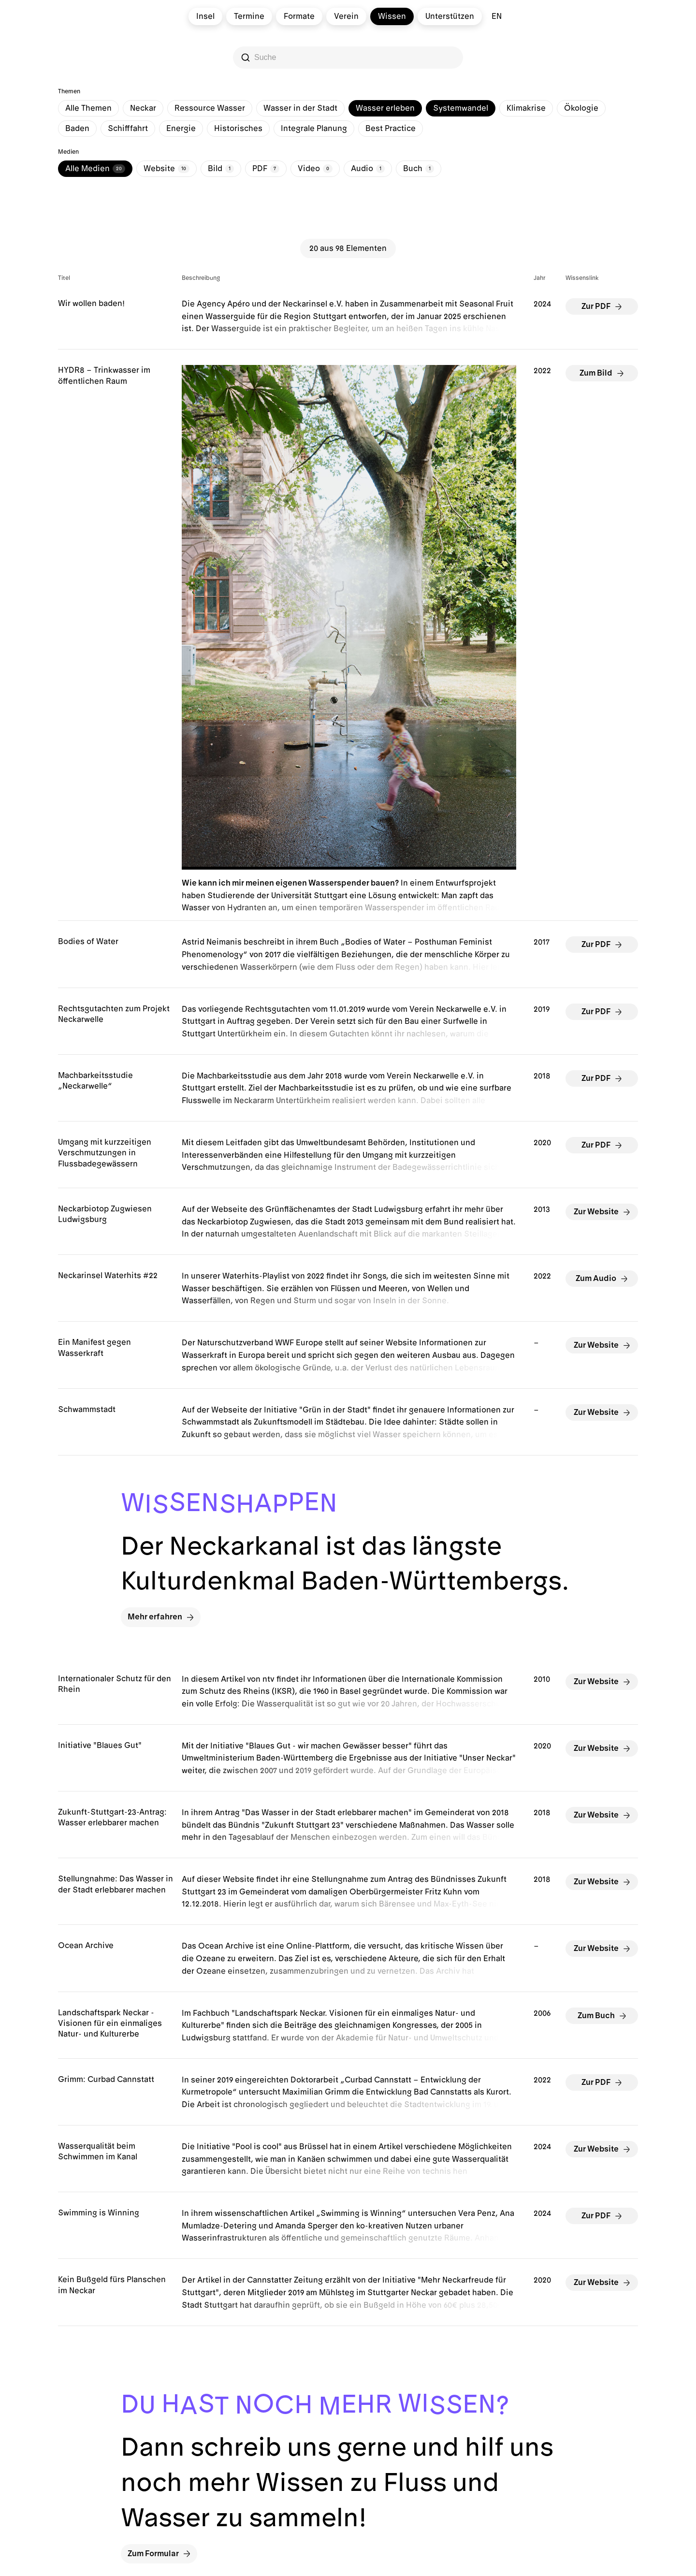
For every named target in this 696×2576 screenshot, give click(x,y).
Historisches (238, 128)
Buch (418, 168)
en (497, 16)
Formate (299, 16)
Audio (368, 168)
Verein (346, 16)
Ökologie (581, 108)
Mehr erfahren (161, 1617)
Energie (181, 128)
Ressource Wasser (209, 108)
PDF (265, 168)
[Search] (349, 57)
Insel (205, 16)
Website (166, 168)
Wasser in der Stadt (300, 108)
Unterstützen (449, 16)
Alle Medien (95, 168)
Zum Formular (159, 2553)
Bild (221, 168)
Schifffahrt (128, 128)
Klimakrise (526, 108)
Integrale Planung (314, 128)
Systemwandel (460, 108)
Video (315, 168)
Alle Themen (88, 108)
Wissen (392, 16)
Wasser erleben (385, 108)
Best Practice (390, 128)
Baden (77, 128)
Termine (249, 16)
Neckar (143, 108)
